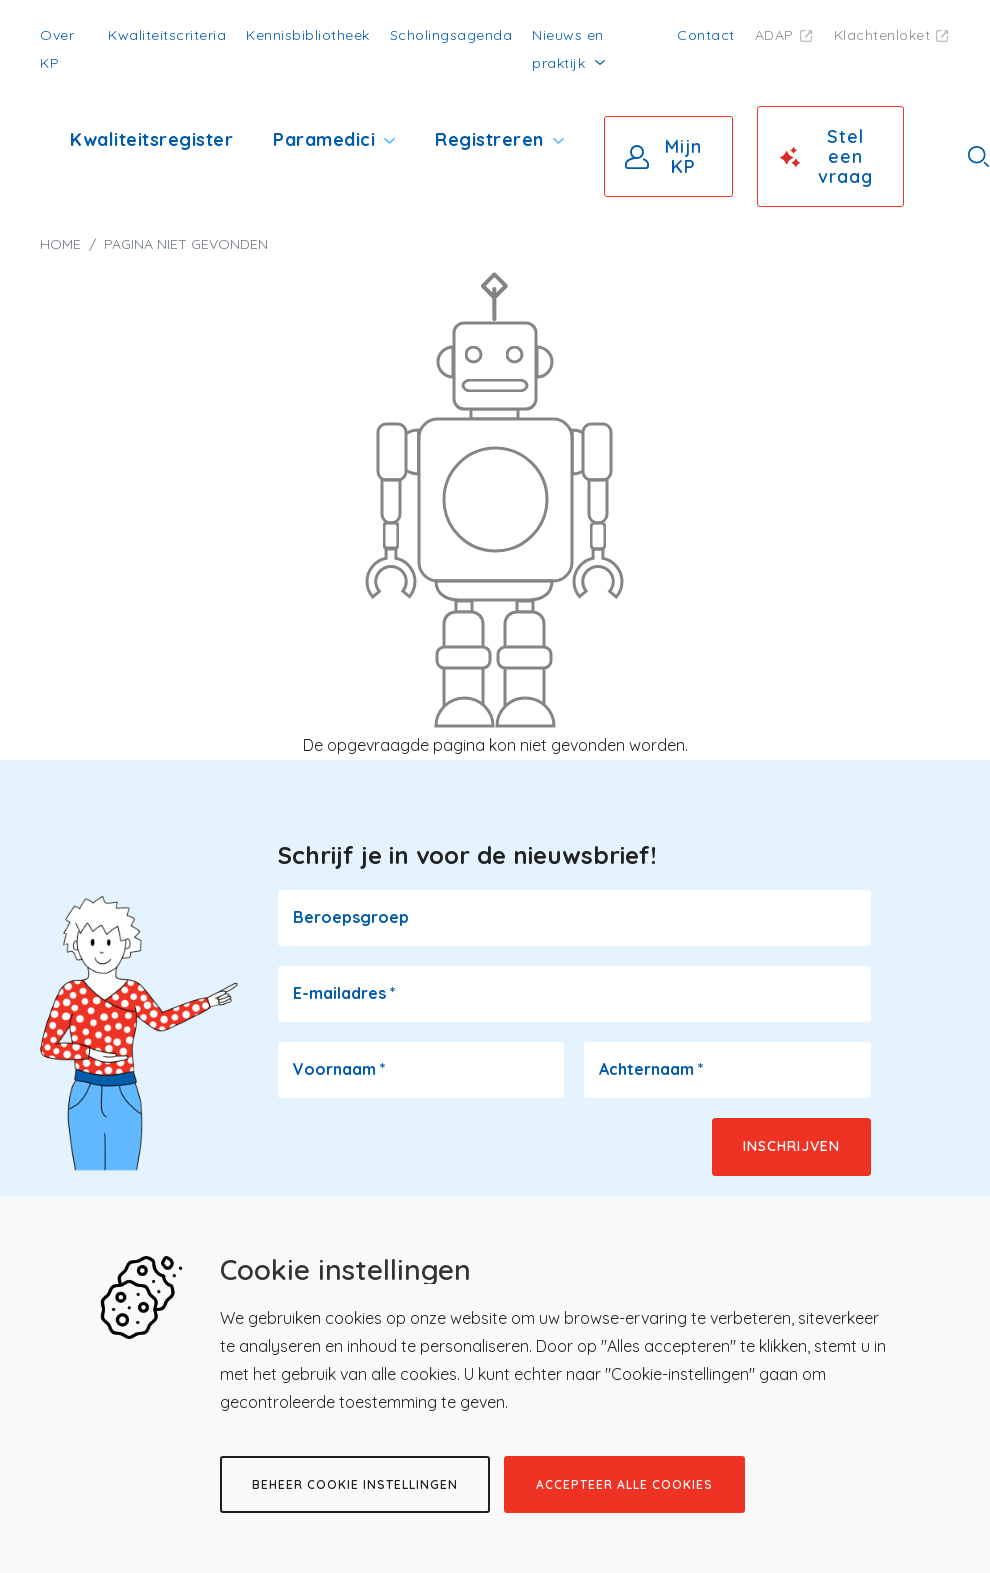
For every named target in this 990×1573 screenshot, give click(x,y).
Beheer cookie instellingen (355, 1484)
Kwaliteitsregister (151, 139)
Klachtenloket (882, 35)
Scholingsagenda (451, 35)
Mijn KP (683, 156)
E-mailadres (344, 993)
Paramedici (324, 139)
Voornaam (339, 1069)
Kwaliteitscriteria (167, 35)
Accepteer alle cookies (624, 1484)
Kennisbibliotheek (308, 35)
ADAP (774, 35)
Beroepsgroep (351, 917)
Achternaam (651, 1069)
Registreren (489, 139)
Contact (706, 35)
